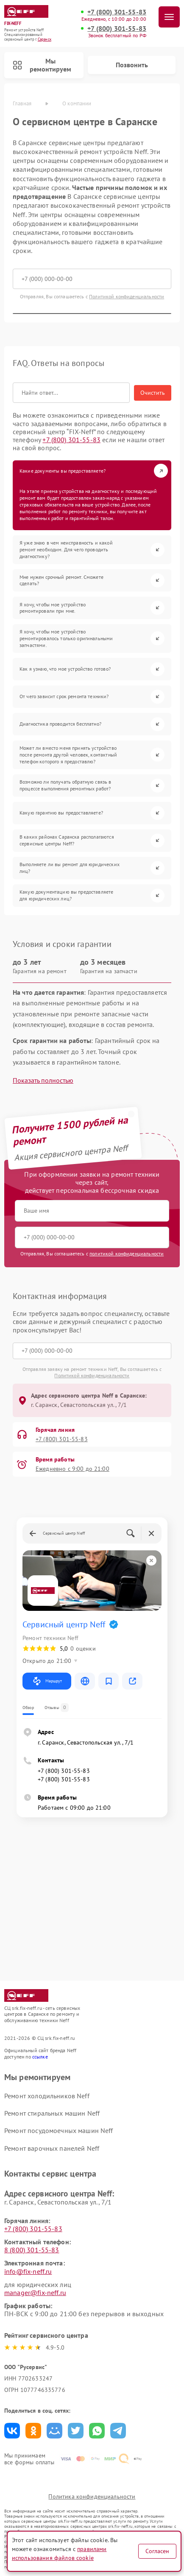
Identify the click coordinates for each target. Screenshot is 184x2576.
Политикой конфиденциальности (126, 296)
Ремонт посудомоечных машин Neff (58, 2130)
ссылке (40, 2056)
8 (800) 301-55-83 (31, 2250)
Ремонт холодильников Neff (46, 2096)
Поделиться (12, 2430)
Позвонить (132, 65)
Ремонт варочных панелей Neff (51, 2148)
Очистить (152, 392)
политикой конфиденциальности (126, 1253)
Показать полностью (43, 1080)
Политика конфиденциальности (91, 2496)
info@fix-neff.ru (28, 2271)
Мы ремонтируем (42, 65)
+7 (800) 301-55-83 (116, 12)
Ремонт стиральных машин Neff (52, 2113)
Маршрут (47, 1681)
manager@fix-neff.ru (35, 2292)
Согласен (157, 2551)
